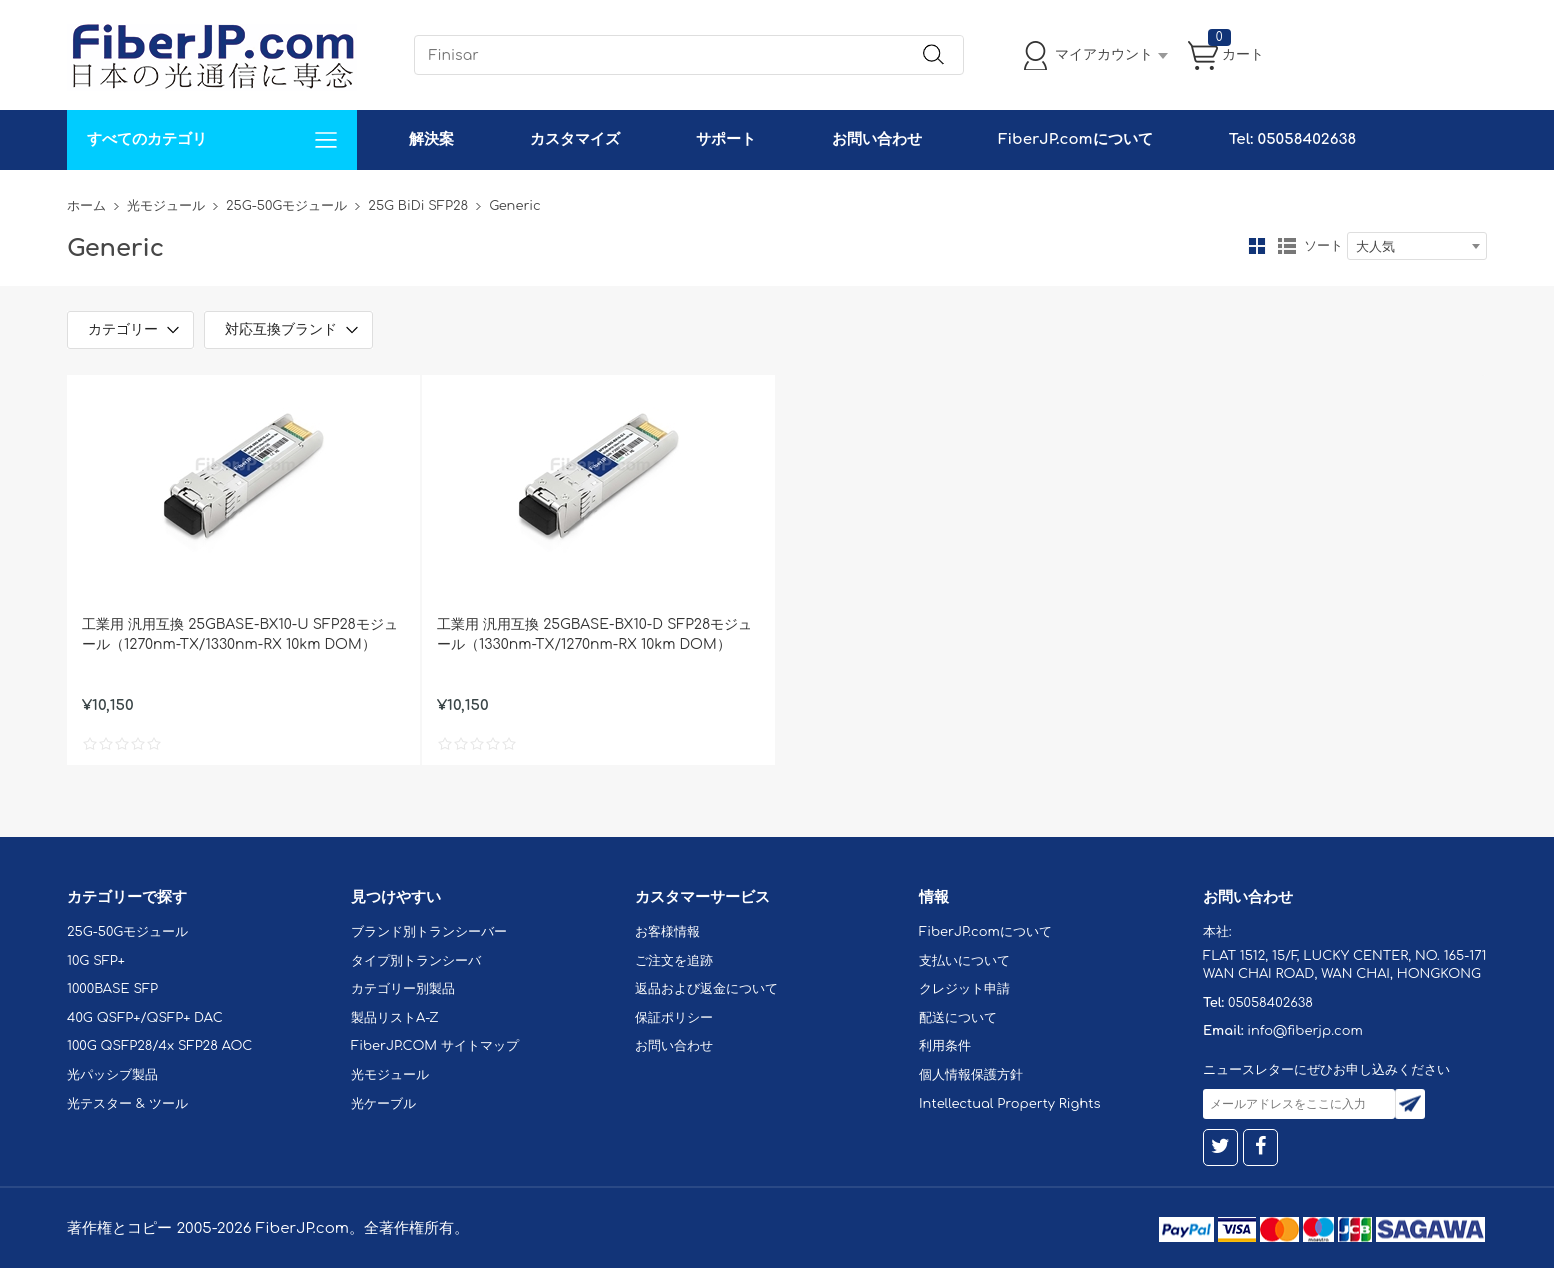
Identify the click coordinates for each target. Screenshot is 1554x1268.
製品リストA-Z (395, 1018)
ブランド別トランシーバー (429, 932)
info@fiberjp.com (1305, 1031)
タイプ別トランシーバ (416, 961)
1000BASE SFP (112, 989)
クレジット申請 (964, 989)
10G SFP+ (96, 961)
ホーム (86, 206)
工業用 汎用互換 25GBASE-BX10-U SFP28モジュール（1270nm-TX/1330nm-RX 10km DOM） (240, 634)
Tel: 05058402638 (1292, 139)
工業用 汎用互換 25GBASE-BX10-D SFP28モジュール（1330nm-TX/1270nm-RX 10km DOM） (594, 634)
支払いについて (964, 961)
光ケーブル (383, 1104)
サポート (726, 139)
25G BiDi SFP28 (418, 206)
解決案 (431, 139)
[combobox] (1417, 246)
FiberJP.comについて (1075, 139)
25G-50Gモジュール (286, 206)
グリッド (1257, 246)
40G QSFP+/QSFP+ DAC (145, 1018)
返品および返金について (706, 989)
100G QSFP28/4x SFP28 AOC (159, 1046)
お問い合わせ (877, 139)
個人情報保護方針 (971, 1075)
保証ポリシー (674, 1018)
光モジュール (166, 206)
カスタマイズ (575, 139)
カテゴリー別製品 (403, 989)
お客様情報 (667, 932)
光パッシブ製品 (112, 1075)
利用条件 (945, 1046)
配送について (958, 1018)
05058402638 (1270, 1003)
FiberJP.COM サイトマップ (435, 1046)
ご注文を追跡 (674, 961)
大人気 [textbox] (1375, 247)
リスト (1287, 246)
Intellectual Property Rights (1009, 1104)
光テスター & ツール (127, 1104)
